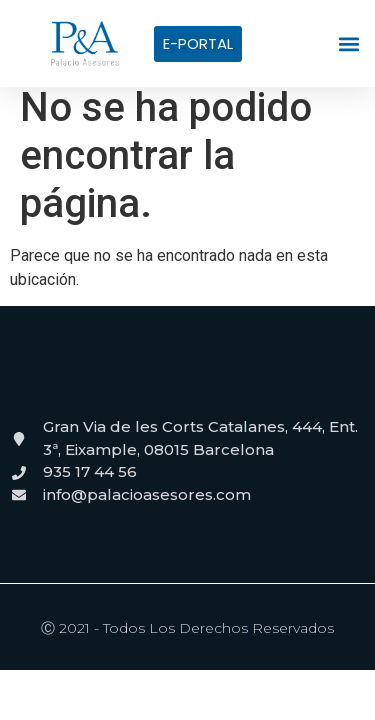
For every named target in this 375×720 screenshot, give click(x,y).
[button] (349, 43)
